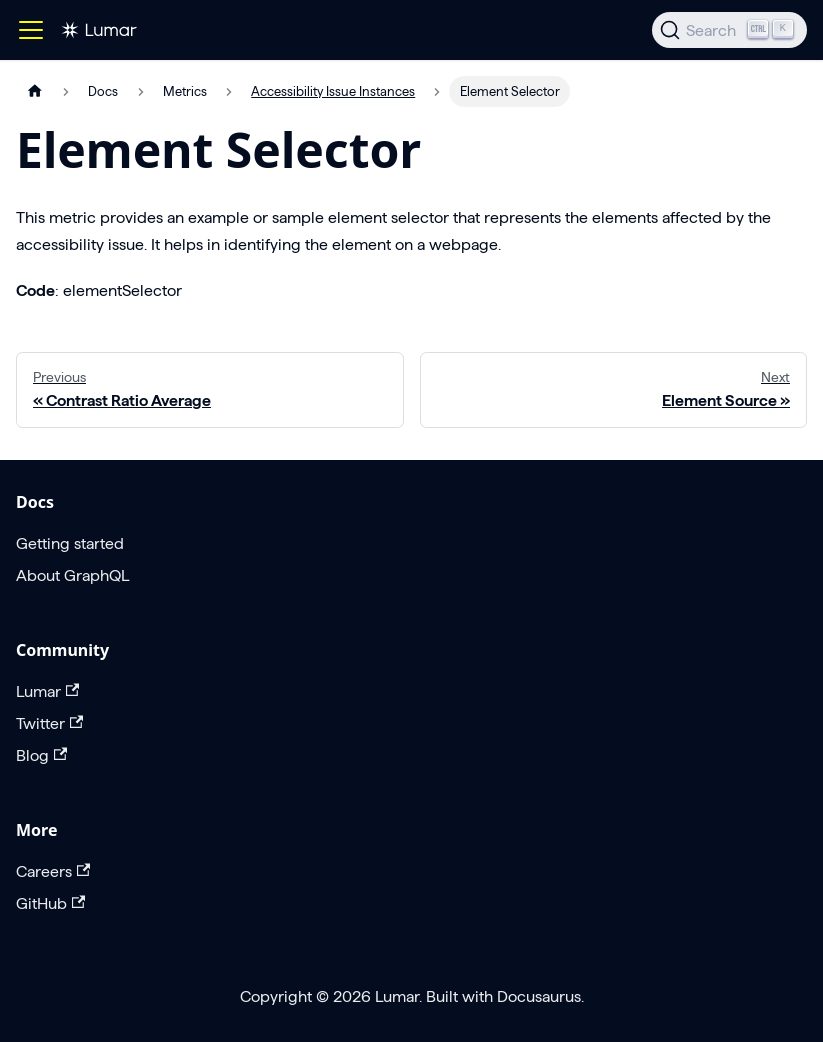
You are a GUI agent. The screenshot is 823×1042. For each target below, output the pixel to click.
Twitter (49, 723)
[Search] (729, 30)
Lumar (47, 691)
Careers (53, 871)
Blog (41, 755)
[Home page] (35, 91)
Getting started (70, 543)
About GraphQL (72, 575)
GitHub (50, 903)
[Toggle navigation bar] (31, 30)
